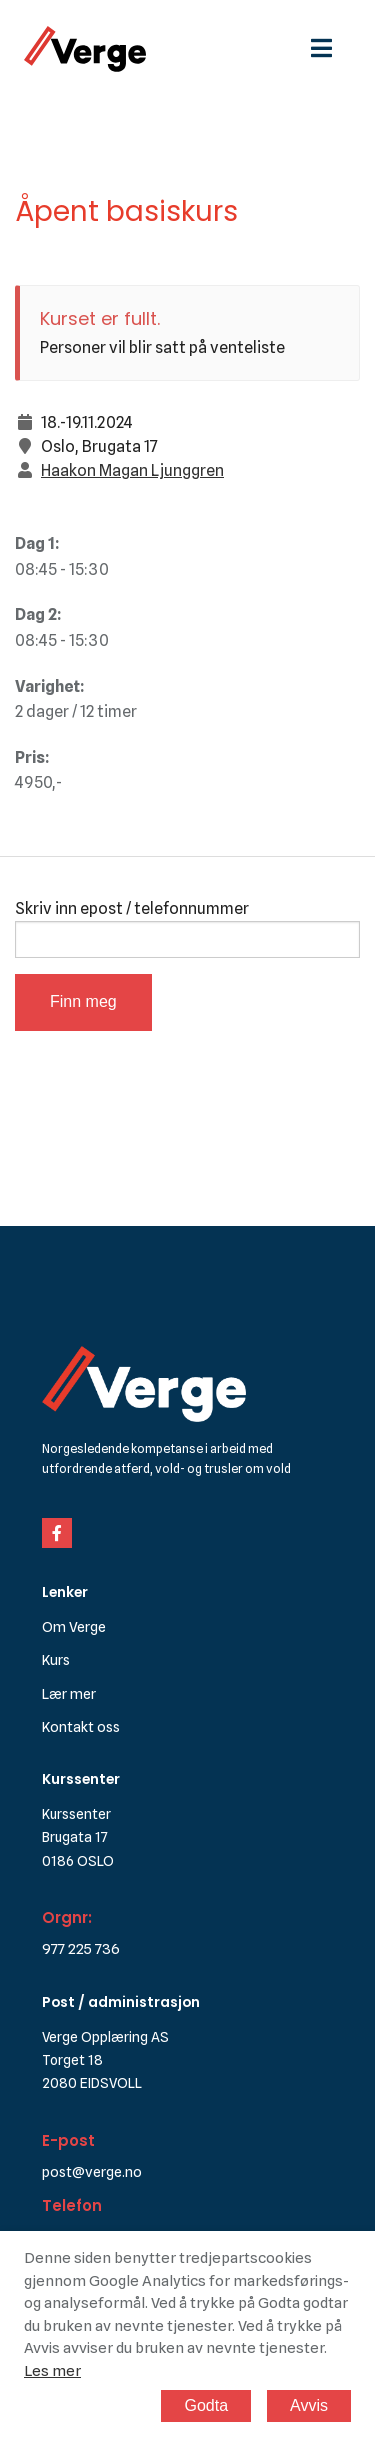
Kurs (56, 1659)
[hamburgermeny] (331, 48)
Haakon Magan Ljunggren (132, 470)
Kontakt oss (81, 1726)
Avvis (309, 2405)
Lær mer (69, 1693)
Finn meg (83, 1001)
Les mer (52, 2371)
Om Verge (74, 1626)
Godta (206, 2405)
